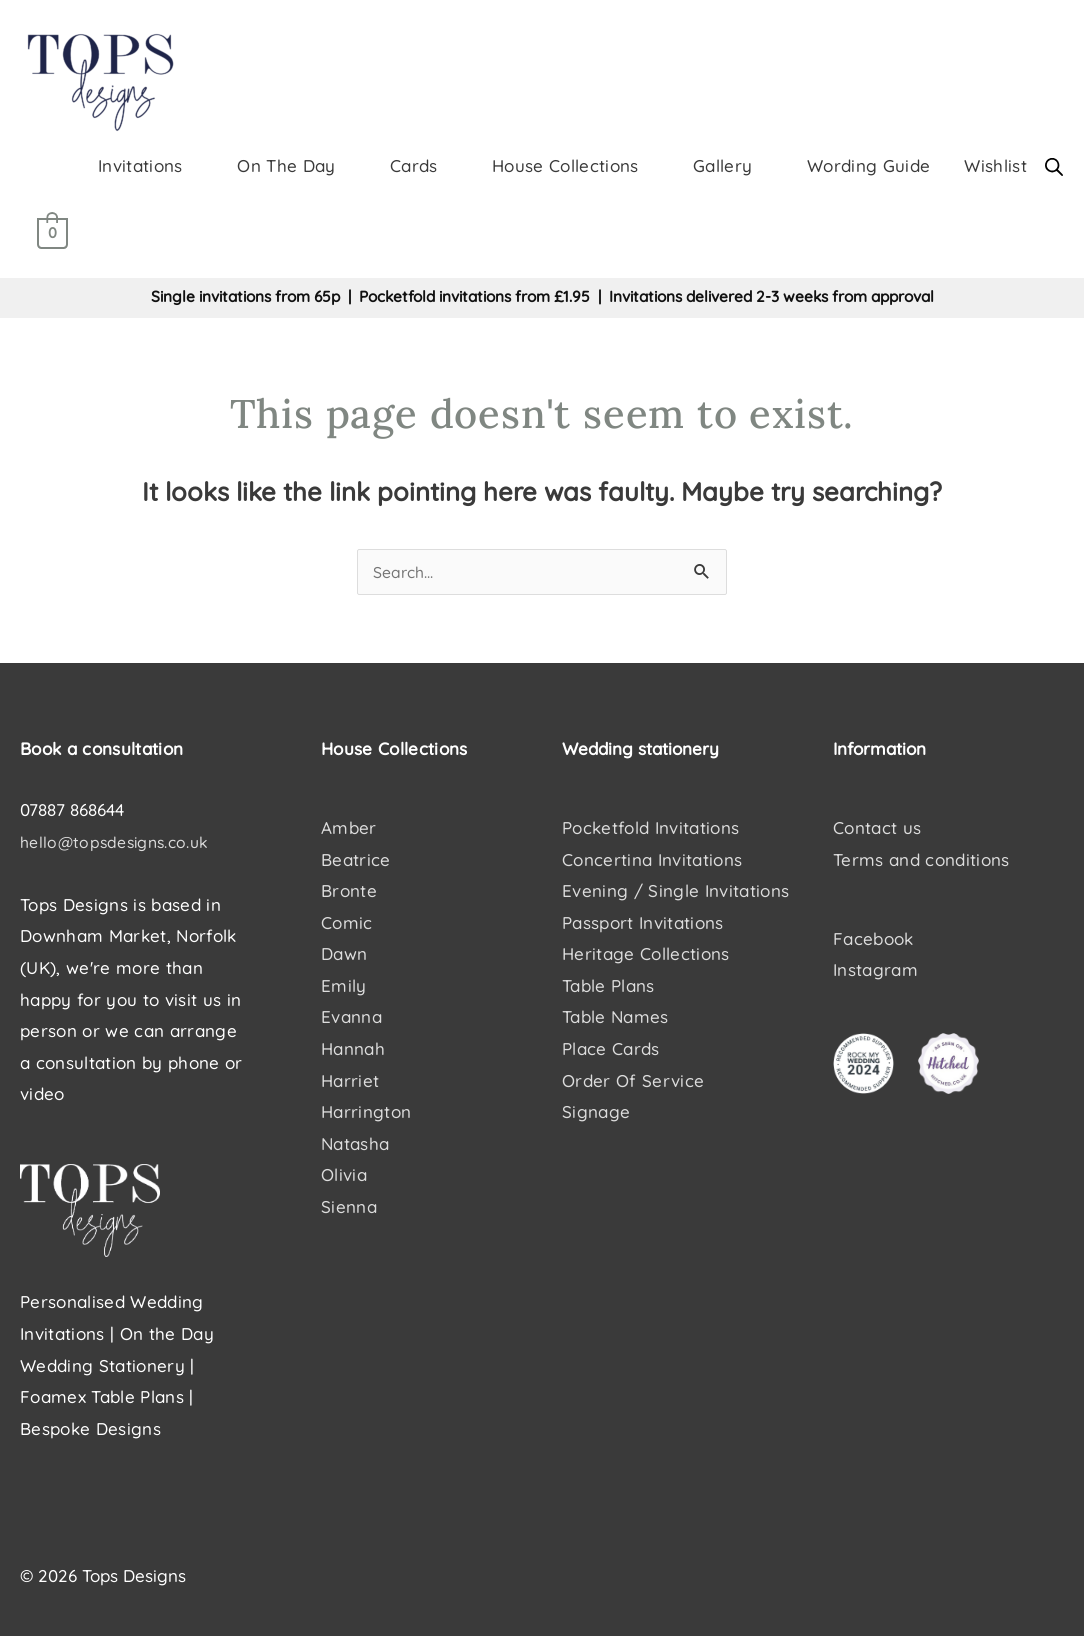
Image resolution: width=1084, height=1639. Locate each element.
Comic (347, 924)
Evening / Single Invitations (676, 893)
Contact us (877, 829)
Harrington (366, 1113)
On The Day (286, 166)
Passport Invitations (643, 924)
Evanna (351, 1019)
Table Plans (608, 987)
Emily (344, 987)
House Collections (565, 166)
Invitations (140, 166)
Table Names (615, 1019)
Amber (349, 829)
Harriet (350, 1082)
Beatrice (356, 861)
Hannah (353, 1050)
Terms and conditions (921, 861)
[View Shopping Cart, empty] (52, 234)
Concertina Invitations (652, 861)
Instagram (875, 972)
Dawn (344, 956)
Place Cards (611, 1050)
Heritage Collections (646, 956)
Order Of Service (633, 1082)
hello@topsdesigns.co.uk (120, 843)
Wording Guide (868, 166)
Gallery (722, 166)
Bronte (349, 893)
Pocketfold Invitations (650, 829)
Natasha (355, 1145)
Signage (596, 1113)
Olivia (344, 1177)
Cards (414, 166)
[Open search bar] (1054, 167)
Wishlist (995, 166)
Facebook (873, 940)
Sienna (349, 1208)
